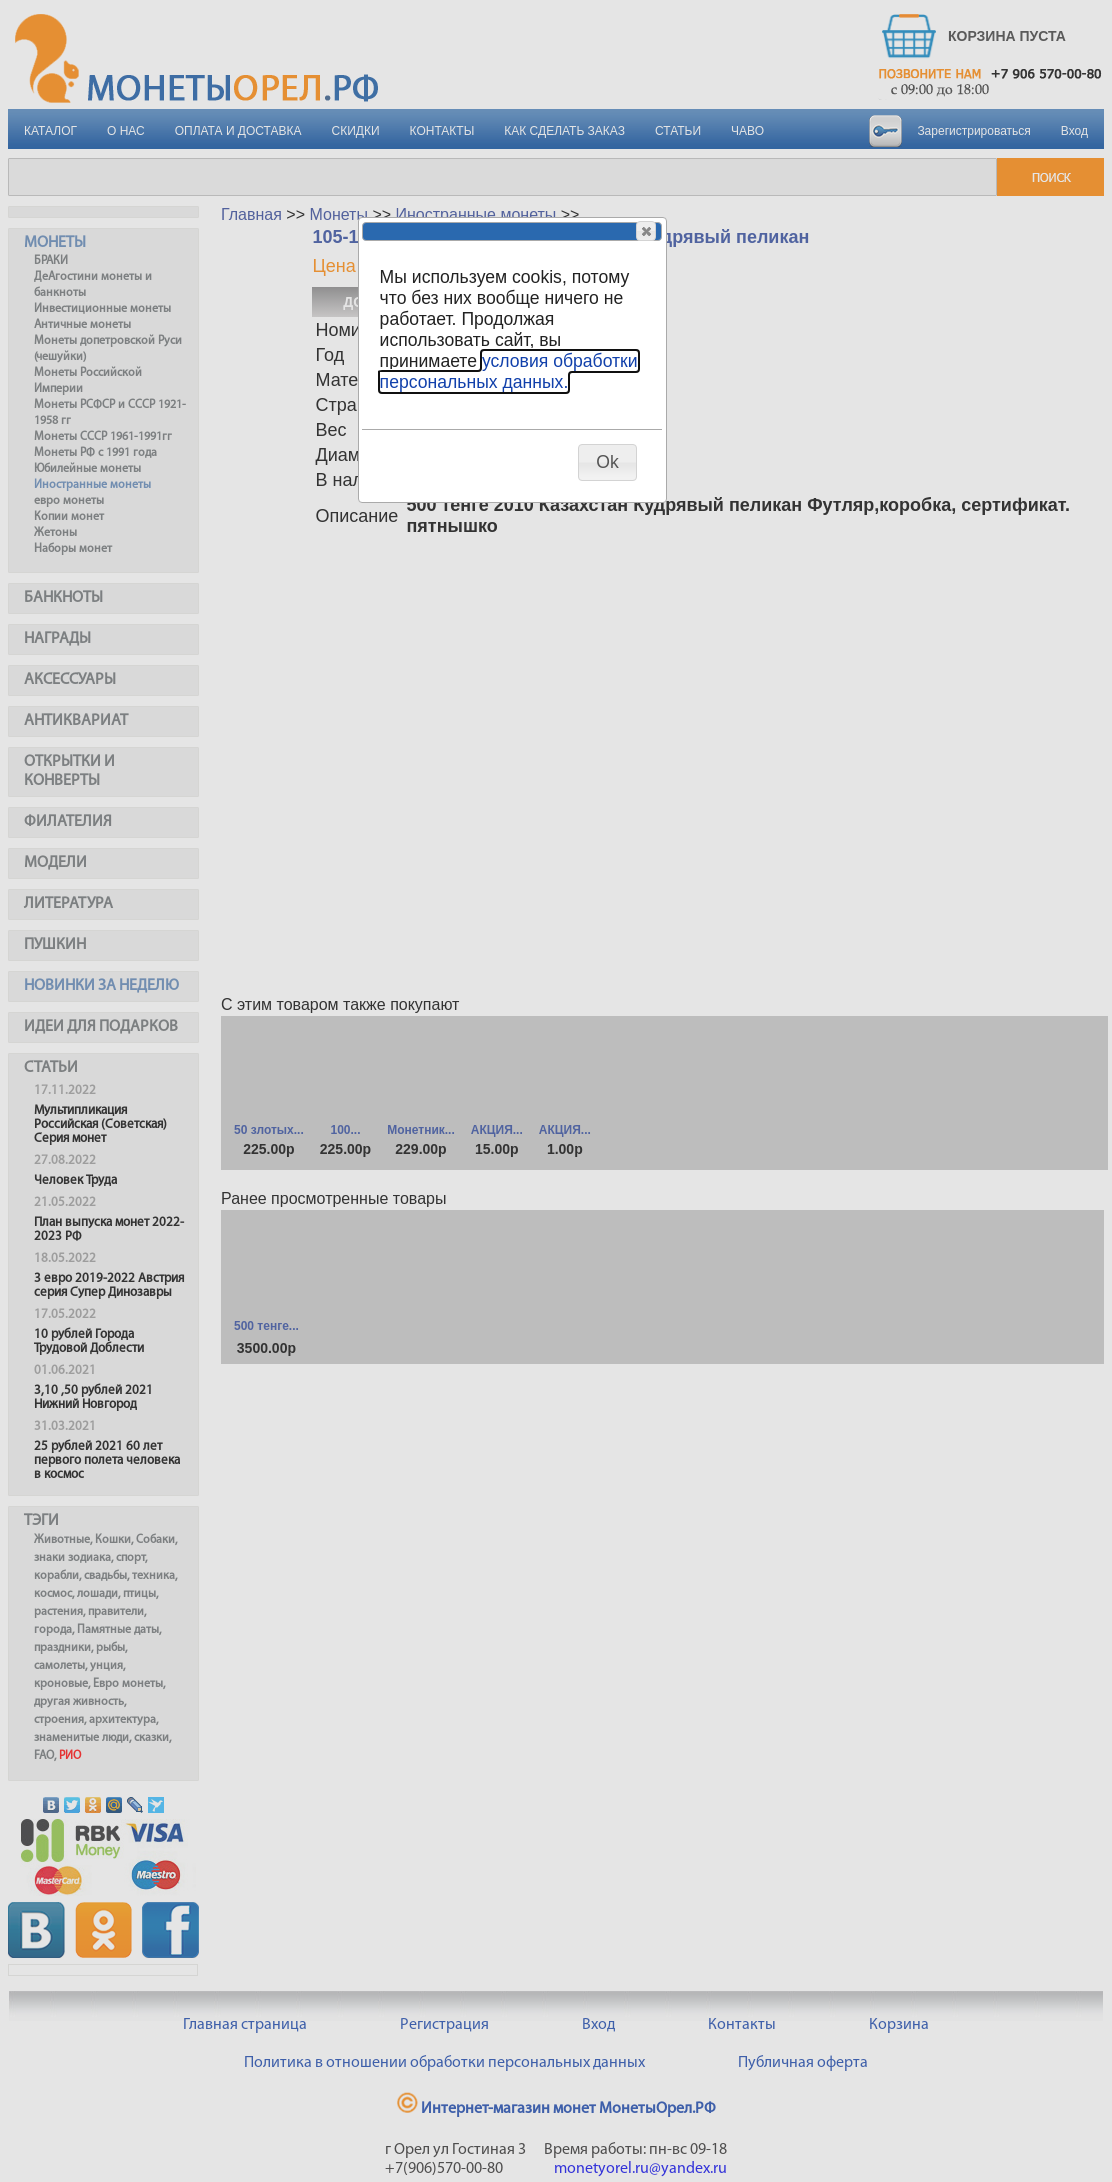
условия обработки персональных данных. (509, 371)
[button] (646, 231)
